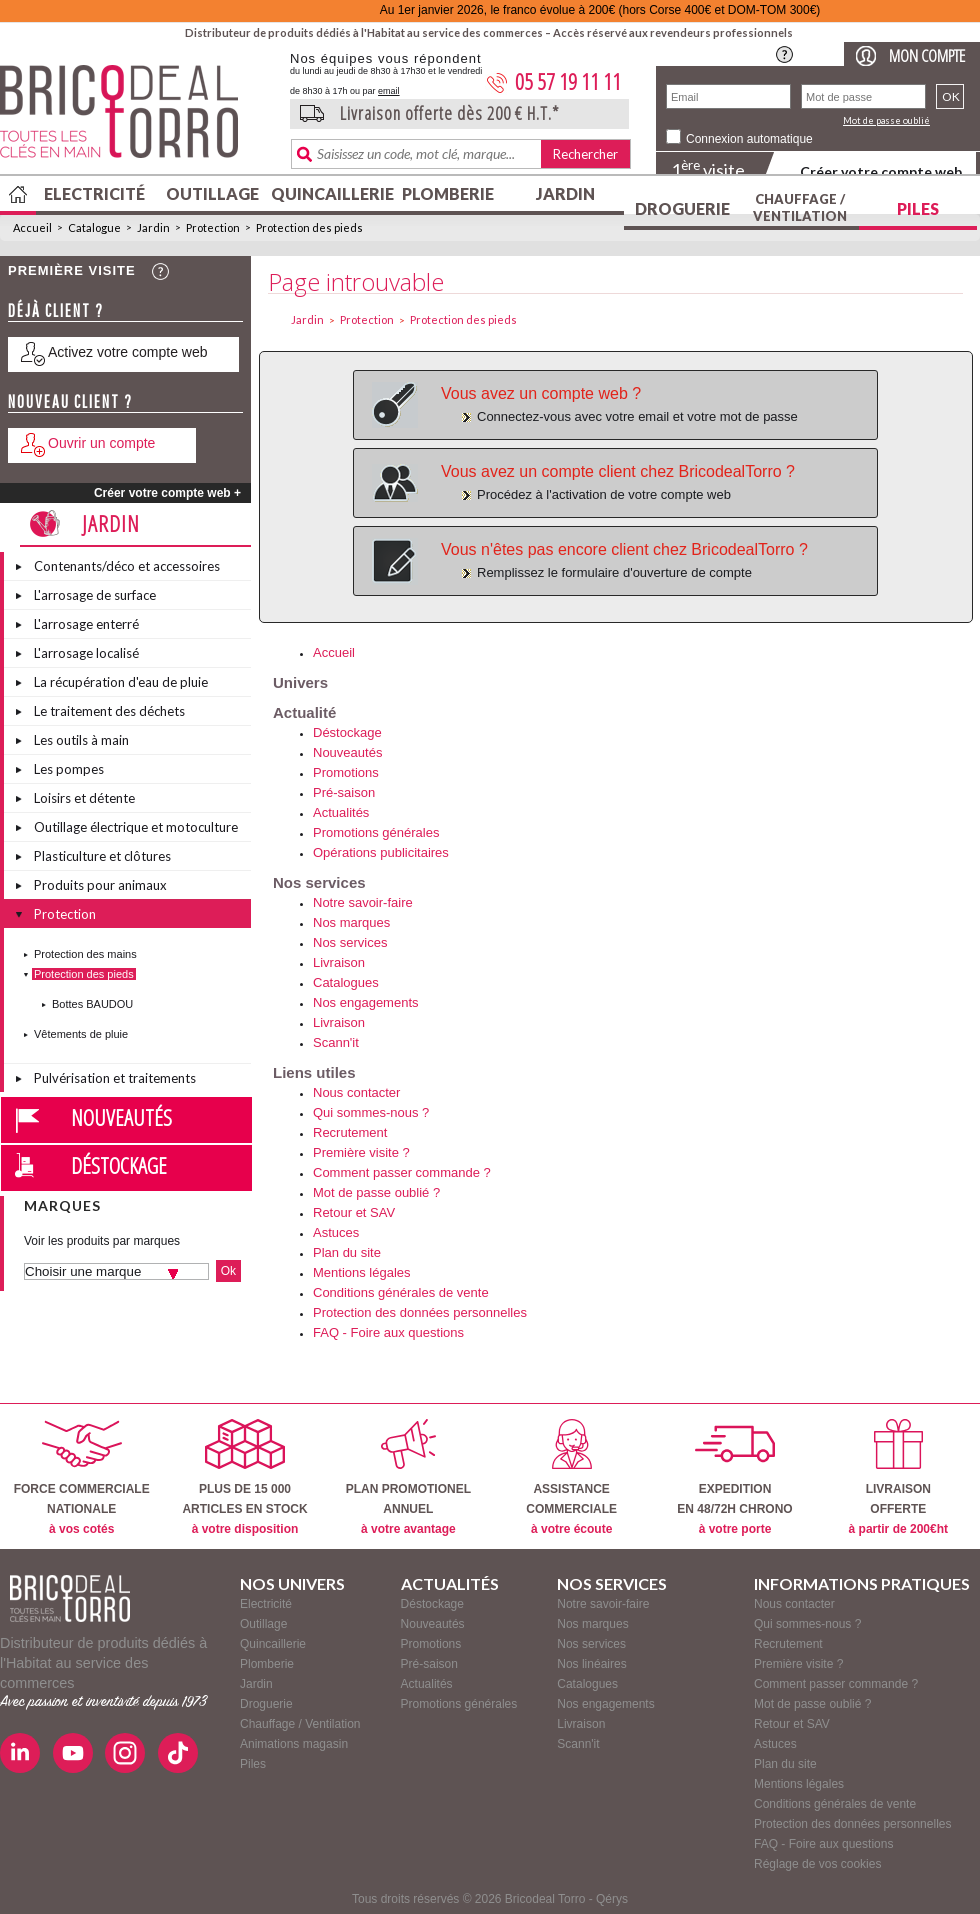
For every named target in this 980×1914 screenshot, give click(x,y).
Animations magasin (294, 1744)
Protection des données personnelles (420, 1312)
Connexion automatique (749, 139)
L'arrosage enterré (86, 624)
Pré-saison (344, 792)
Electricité (94, 193)
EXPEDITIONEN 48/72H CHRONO (734, 1477)
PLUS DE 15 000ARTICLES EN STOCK (244, 1477)
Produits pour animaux (100, 885)
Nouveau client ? (70, 401)
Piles (918, 208)
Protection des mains (85, 954)
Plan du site (347, 1252)
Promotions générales (376, 832)
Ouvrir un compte (101, 443)
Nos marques (351, 922)
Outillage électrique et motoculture (136, 827)
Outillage (212, 193)
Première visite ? (361, 1152)
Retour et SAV (354, 1212)
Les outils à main (81, 740)
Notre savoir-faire (363, 902)
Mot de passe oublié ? (376, 1192)
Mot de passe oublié (886, 120)
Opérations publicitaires (381, 852)
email (389, 91)
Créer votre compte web (881, 171)
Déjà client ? (56, 310)
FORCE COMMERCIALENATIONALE (82, 1477)
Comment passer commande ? (402, 1172)
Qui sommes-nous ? (371, 1112)
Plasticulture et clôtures (102, 856)
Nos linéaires (591, 1664)
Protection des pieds (309, 227)
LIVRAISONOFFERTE (898, 1477)
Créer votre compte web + (167, 493)
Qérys (612, 1899)
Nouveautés (121, 1117)
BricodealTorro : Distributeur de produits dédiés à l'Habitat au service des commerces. (137, 118)
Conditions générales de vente (401, 1292)
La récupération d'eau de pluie (121, 682)
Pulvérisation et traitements (115, 1078)
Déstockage (119, 1165)
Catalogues (346, 982)
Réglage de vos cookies (817, 1864)
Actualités (341, 812)
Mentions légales (362, 1272)
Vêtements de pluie (81, 1034)
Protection (213, 227)
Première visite (72, 270)
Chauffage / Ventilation (800, 207)
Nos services (350, 942)
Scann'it (336, 1042)
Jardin (565, 193)
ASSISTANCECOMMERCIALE (571, 1477)
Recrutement (350, 1132)
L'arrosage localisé (86, 653)
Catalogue (94, 227)
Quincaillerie (330, 193)
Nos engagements (366, 1002)
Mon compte (927, 55)
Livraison (339, 962)
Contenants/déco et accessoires (127, 566)
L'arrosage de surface (95, 595)
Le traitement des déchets (109, 711)
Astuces (336, 1232)
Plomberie (448, 193)
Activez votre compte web (128, 352)
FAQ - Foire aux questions (388, 1332)
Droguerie (682, 208)
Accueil (32, 227)
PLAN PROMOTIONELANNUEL (408, 1477)
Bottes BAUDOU (92, 1004)
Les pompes (69, 769)
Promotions (346, 772)
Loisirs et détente (84, 798)
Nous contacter (356, 1092)
